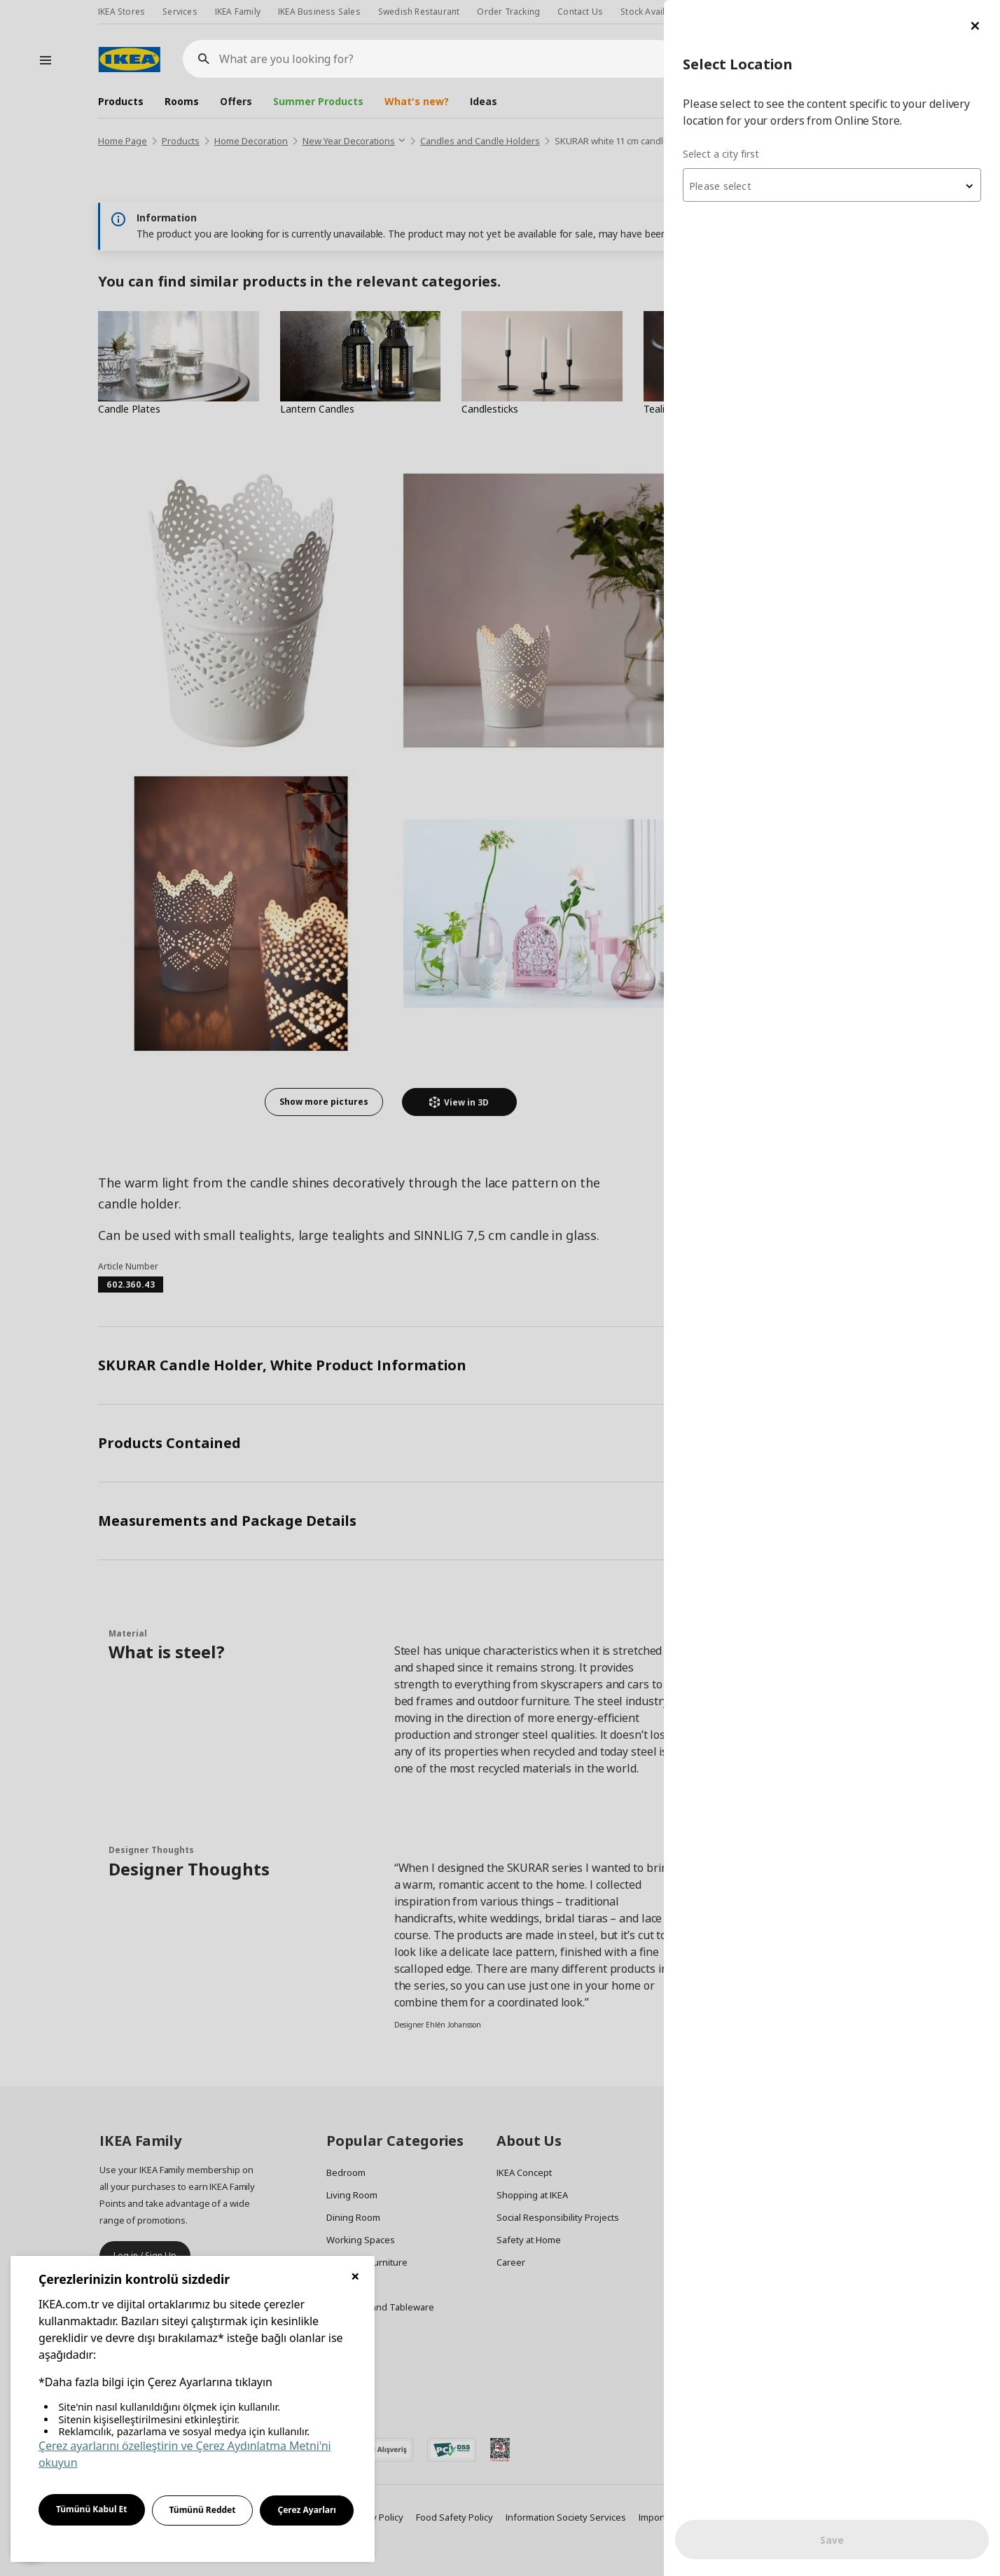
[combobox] (832, 185)
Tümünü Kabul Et (91, 2509)
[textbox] (831, 186)
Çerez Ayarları (306, 2510)
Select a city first (721, 153)
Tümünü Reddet (202, 2510)
